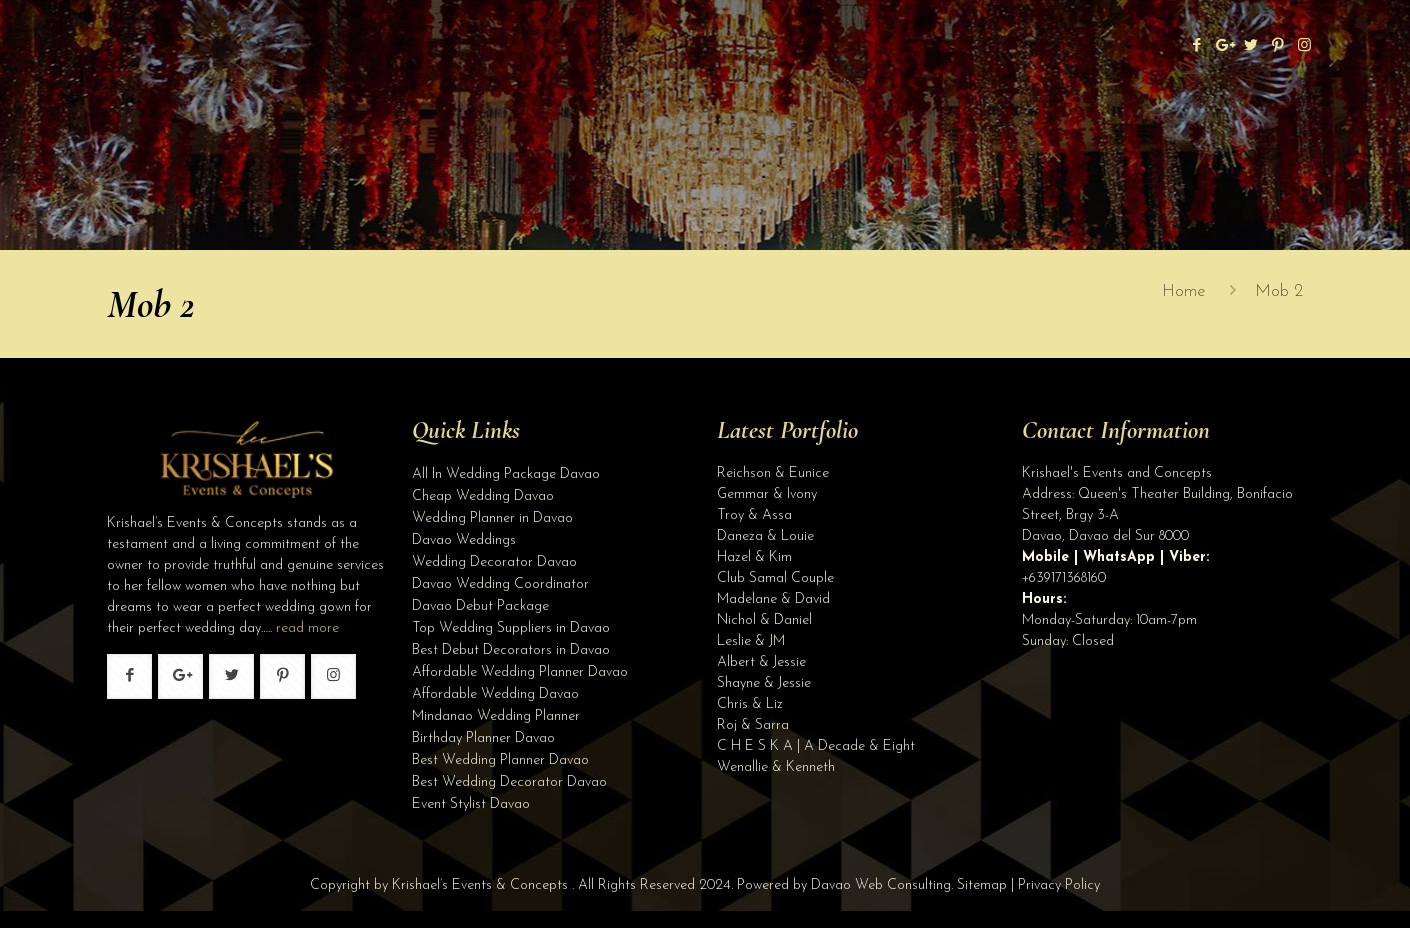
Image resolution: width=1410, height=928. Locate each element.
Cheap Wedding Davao (483, 496)
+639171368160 (1064, 578)
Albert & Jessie (761, 662)
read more (307, 628)
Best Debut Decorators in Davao (511, 650)
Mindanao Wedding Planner (496, 716)
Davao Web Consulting (881, 885)
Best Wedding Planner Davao (500, 760)
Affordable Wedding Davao (495, 694)
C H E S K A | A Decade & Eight (816, 746)
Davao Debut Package (480, 606)
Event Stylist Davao (471, 804)
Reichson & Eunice (773, 473)
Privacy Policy (1059, 885)
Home (1184, 291)
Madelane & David (773, 599)
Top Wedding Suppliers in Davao (511, 628)
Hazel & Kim (754, 557)
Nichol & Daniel (764, 620)
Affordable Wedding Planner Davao (520, 672)
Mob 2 (1279, 291)
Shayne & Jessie (764, 683)
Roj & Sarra (753, 725)
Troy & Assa (754, 515)
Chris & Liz (750, 704)
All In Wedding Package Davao (506, 474)
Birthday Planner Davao (483, 738)
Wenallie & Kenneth (776, 767)
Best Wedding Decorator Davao (509, 782)
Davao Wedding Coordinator (500, 584)
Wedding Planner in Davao (492, 518)
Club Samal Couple (775, 578)
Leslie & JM (751, 641)
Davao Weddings (464, 540)
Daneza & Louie (765, 536)
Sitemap (982, 885)
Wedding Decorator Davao (494, 562)
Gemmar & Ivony (767, 494)
